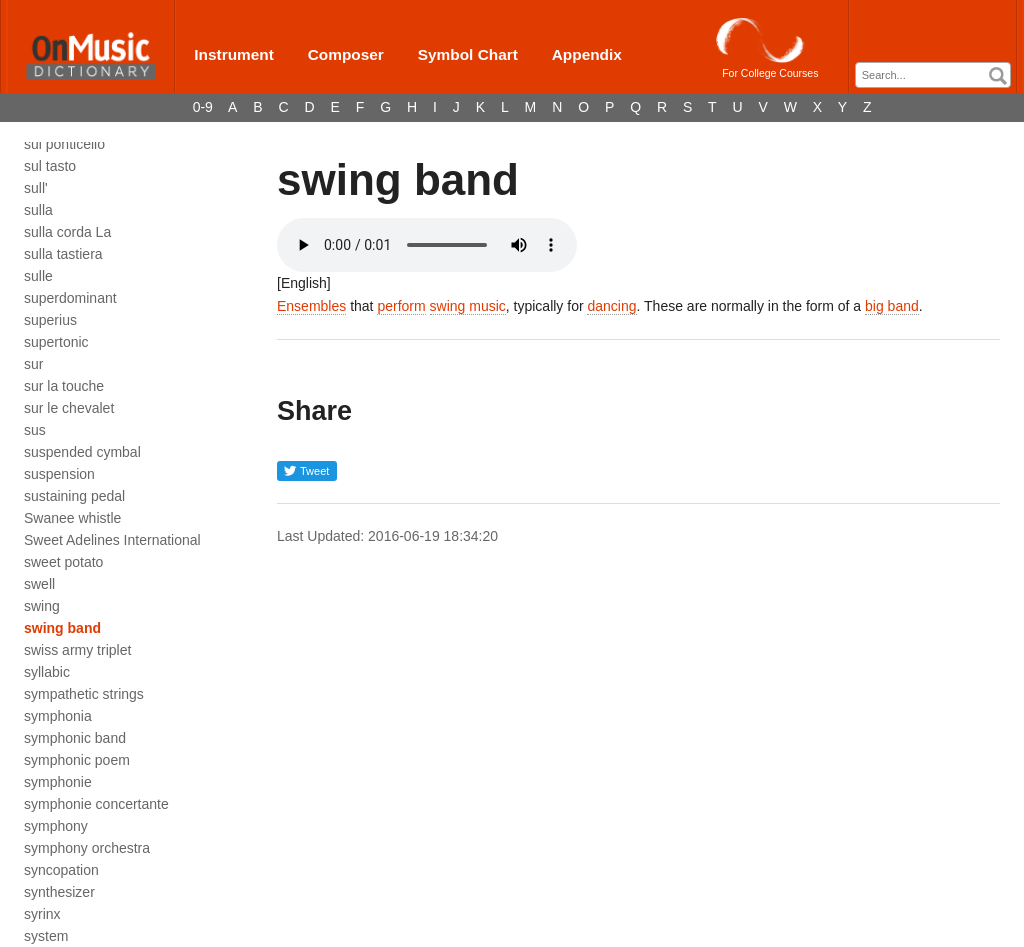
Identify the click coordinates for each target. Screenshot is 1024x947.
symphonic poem (77, 760)
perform (401, 306)
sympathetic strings (84, 694)
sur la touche (64, 386)
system (46, 936)
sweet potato (63, 562)
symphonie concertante (96, 804)
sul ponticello (64, 144)
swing (42, 606)
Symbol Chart (468, 54)
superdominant (70, 298)
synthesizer (59, 892)
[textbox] (938, 75)
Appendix (587, 54)
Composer (346, 54)
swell (39, 584)
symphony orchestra (87, 848)
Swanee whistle (72, 518)
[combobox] (933, 75)
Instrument (234, 54)
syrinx (42, 914)
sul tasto (50, 166)
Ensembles (311, 306)
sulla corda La (67, 232)
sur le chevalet (69, 408)
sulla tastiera (63, 254)
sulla (38, 210)
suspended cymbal (82, 452)
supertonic (56, 342)
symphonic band (75, 738)
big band (892, 306)
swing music (468, 306)
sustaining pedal (74, 496)
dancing (611, 306)
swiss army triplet (77, 650)
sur (33, 364)
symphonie (58, 782)
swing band (62, 628)
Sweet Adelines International (112, 540)
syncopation (61, 870)
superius (50, 320)
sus (35, 430)
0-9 (203, 107)
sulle (38, 276)
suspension (59, 474)
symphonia (58, 716)
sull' (36, 188)
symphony (56, 826)
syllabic (47, 672)
